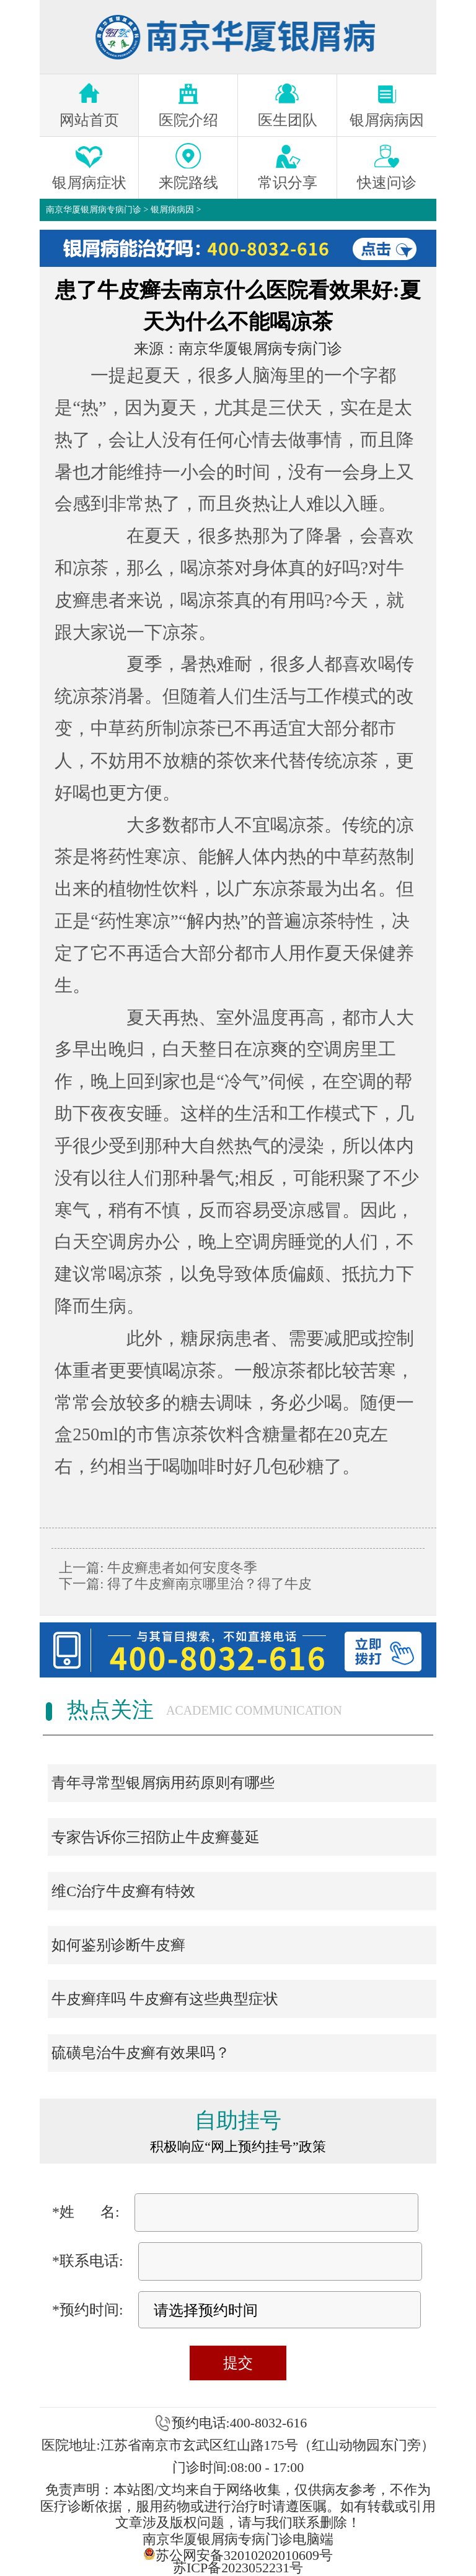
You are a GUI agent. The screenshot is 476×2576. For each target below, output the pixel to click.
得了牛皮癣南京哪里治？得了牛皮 (208, 1583)
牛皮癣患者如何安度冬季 (180, 1567)
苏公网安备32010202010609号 (238, 2554)
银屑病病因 (172, 209)
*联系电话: (87, 2261)
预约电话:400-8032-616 (239, 2422)
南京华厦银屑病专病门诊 (93, 209)
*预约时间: (87, 2310)
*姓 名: (86, 2212)
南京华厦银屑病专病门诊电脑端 (238, 2539)
